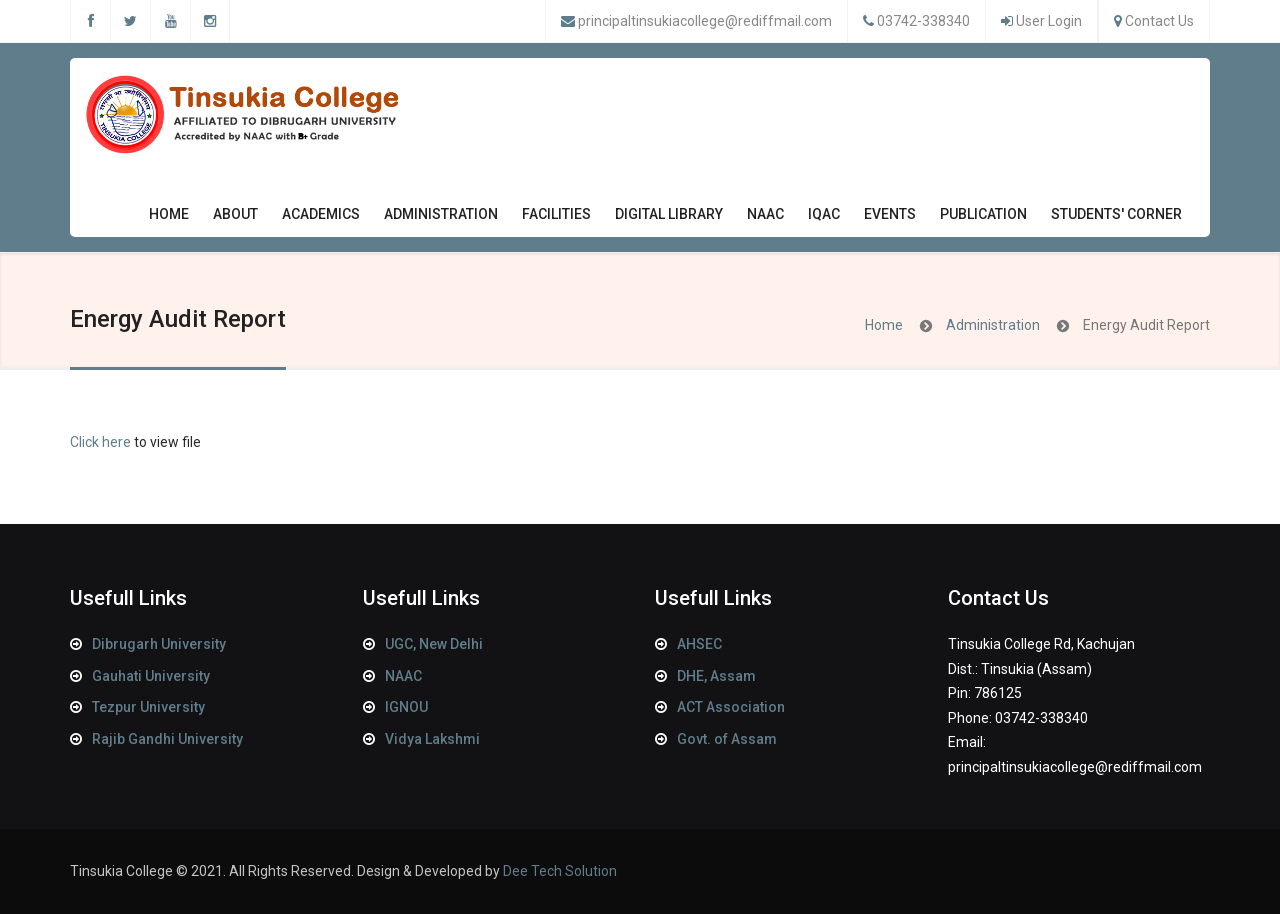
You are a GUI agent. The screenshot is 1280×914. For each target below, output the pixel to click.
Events (890, 218)
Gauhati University (151, 676)
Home (169, 214)
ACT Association (731, 707)
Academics (321, 218)
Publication (983, 218)
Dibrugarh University (159, 644)
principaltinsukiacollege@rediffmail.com (705, 21)
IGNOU (406, 707)
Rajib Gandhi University (167, 739)
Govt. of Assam (727, 739)
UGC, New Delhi (434, 644)
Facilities (556, 218)
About (235, 218)
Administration (441, 218)
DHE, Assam (716, 676)
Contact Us (1159, 21)
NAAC (765, 218)
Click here (100, 442)
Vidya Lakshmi (432, 739)
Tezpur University (148, 707)
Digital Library (669, 214)
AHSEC (699, 644)
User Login (1049, 21)
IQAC (824, 218)
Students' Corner (1116, 218)
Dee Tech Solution (560, 871)
